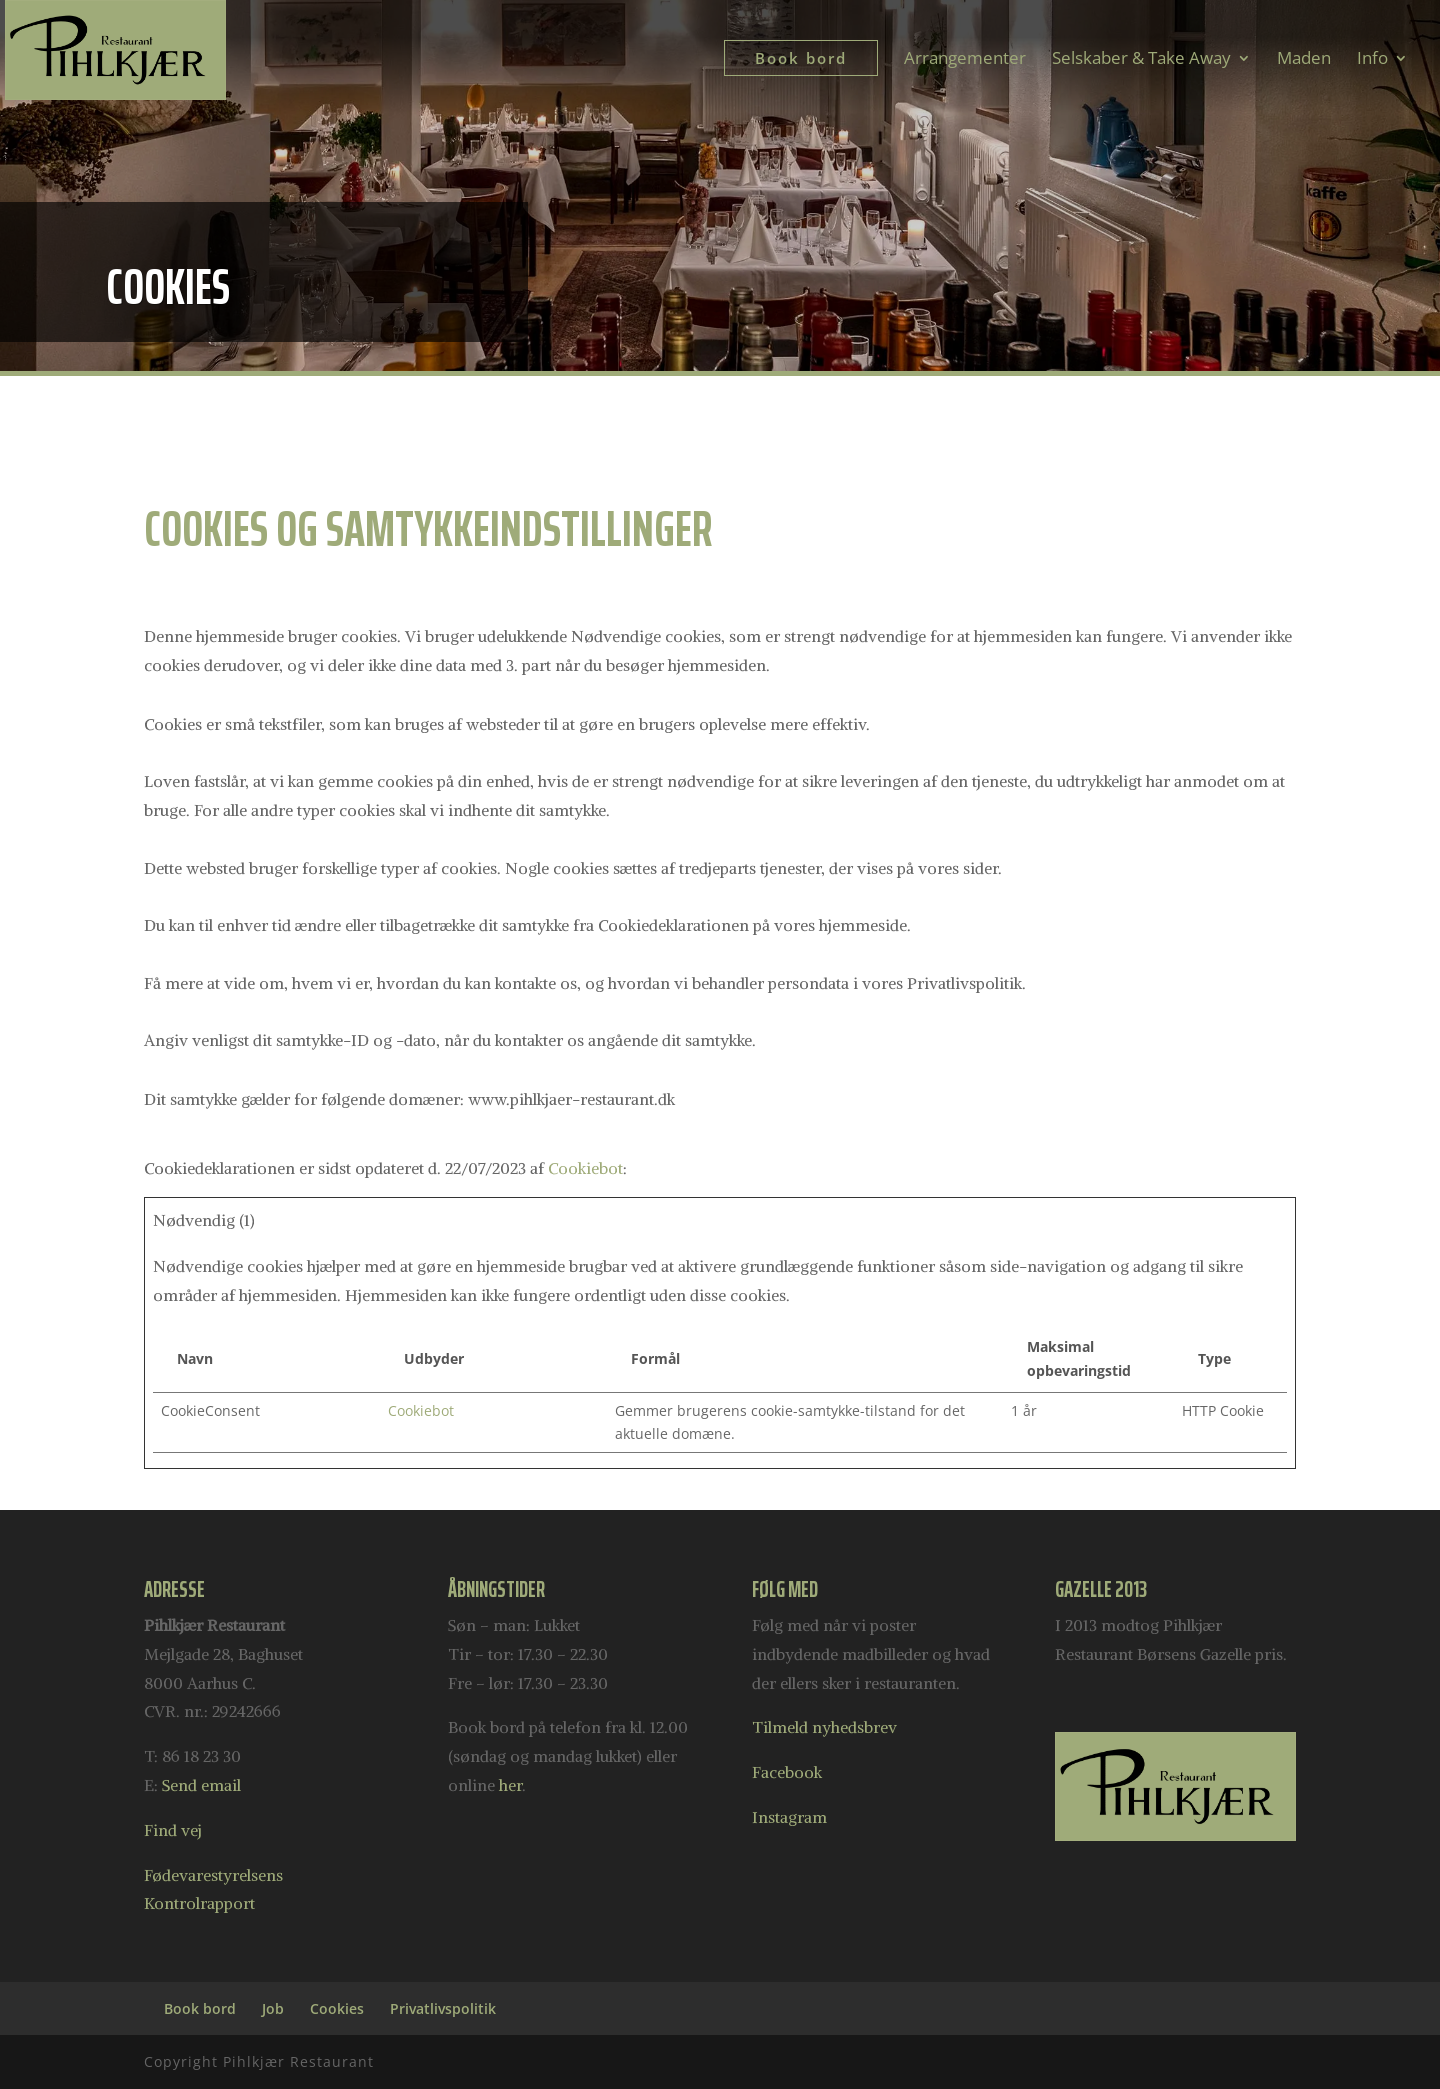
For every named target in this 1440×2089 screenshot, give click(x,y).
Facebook (787, 1772)
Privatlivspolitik (443, 2008)
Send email (201, 1785)
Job (273, 2008)
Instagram (789, 1817)
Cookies (337, 2008)
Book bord (200, 2008)
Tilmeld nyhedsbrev (824, 1727)
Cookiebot (585, 1168)
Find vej (173, 1830)
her (510, 1785)
